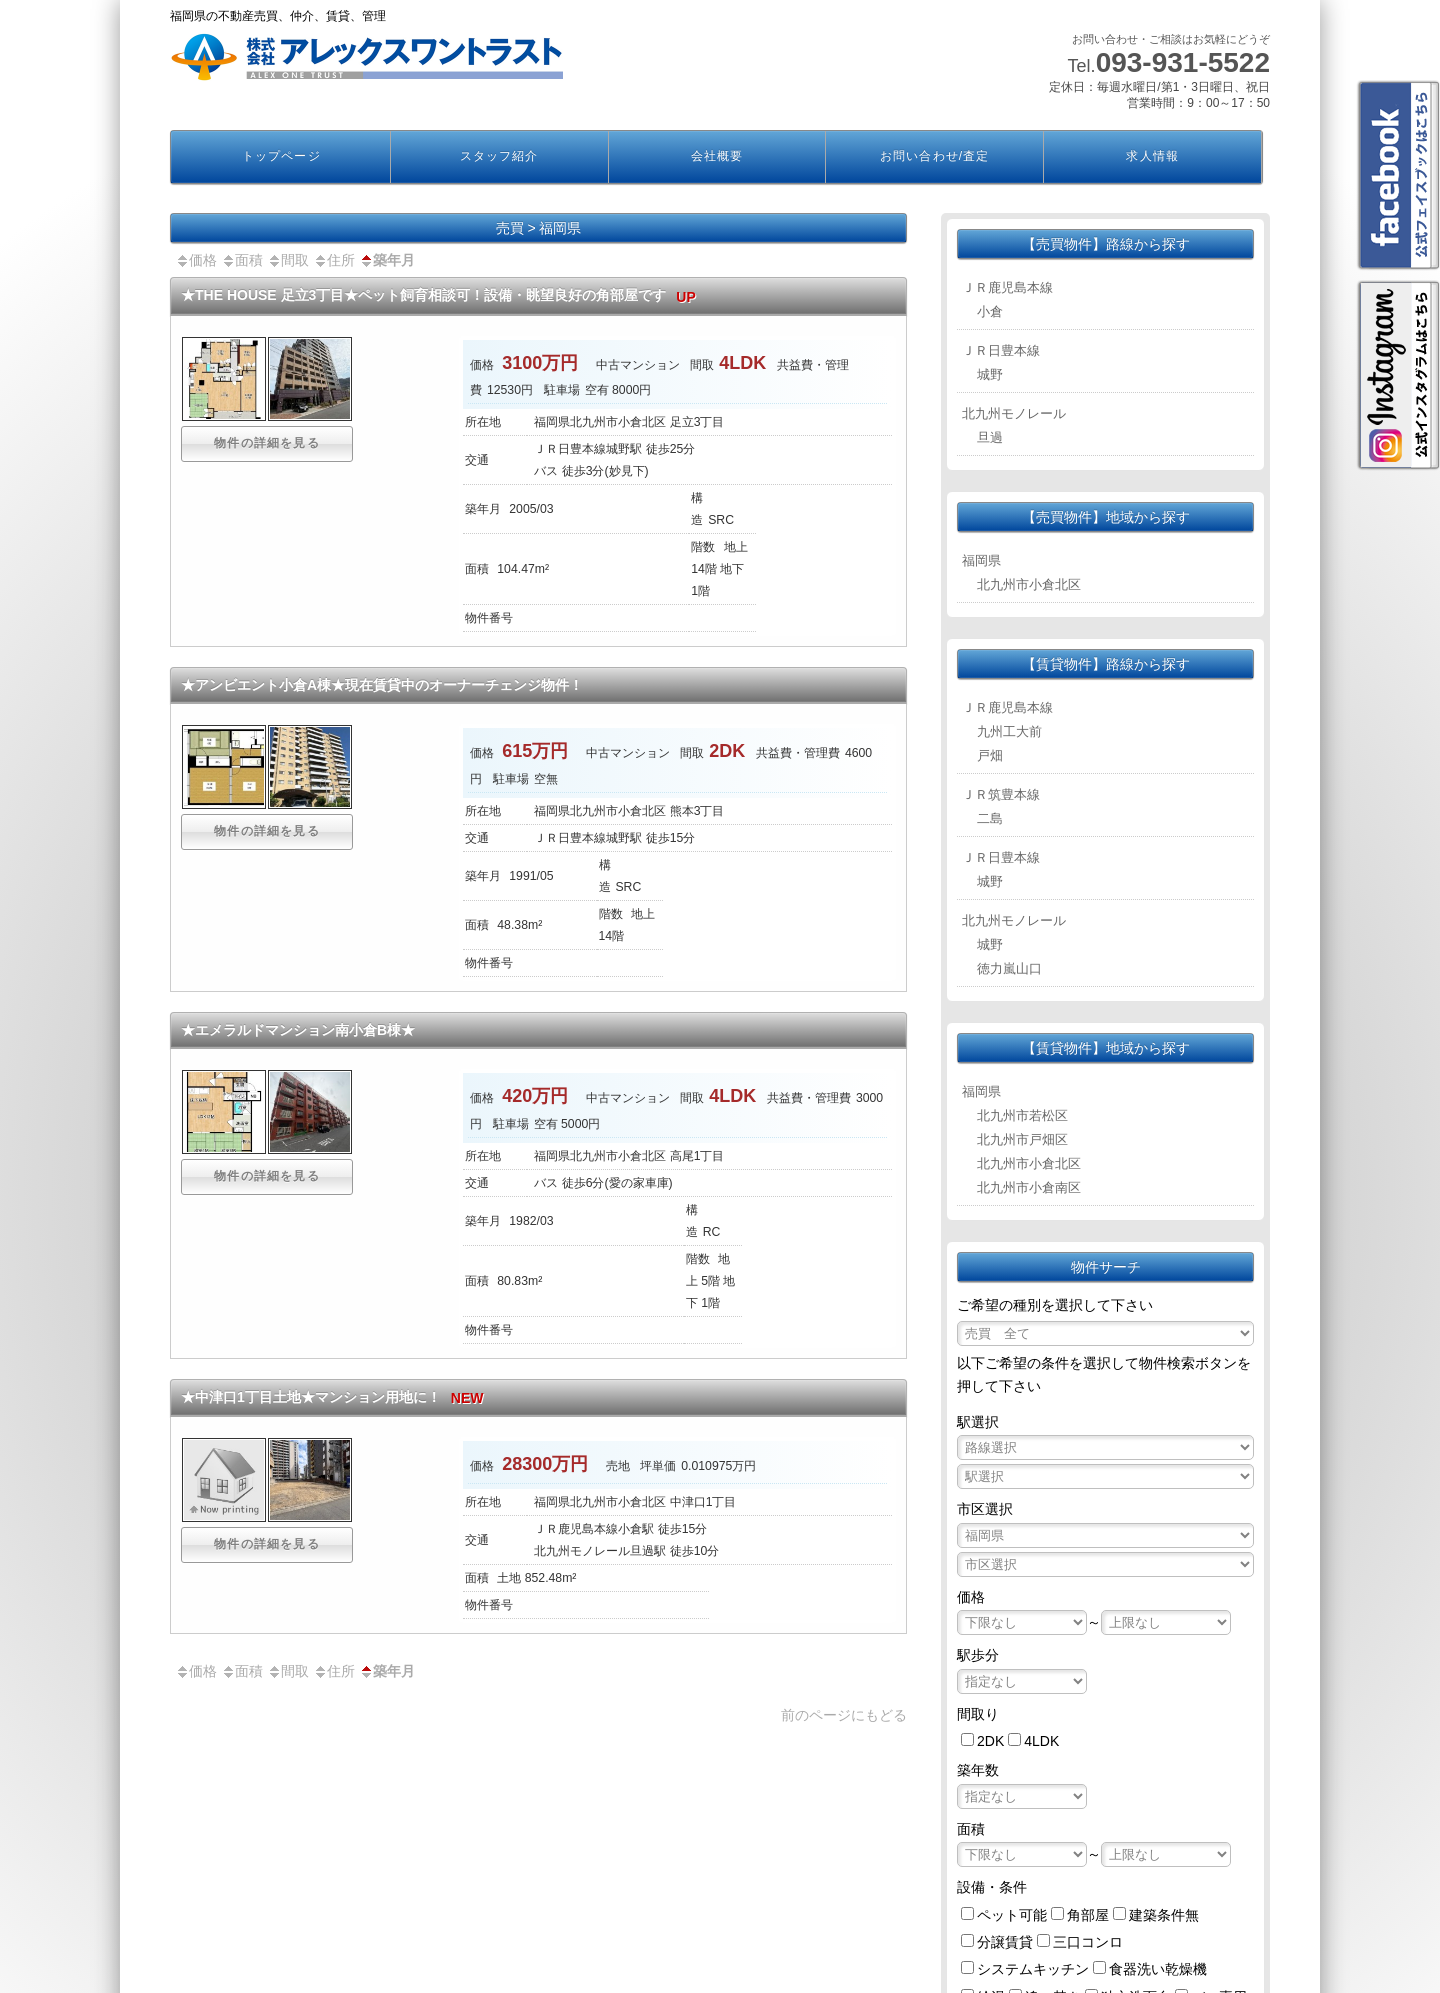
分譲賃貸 (1005, 1942)
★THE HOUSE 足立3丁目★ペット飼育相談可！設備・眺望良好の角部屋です (443, 295)
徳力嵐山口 (1009, 968)
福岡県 (981, 560)
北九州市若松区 (1022, 1115)
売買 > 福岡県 (539, 228)
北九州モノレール (1014, 413)
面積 (242, 260)
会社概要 (717, 156)
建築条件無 (1164, 1915)
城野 (990, 374)
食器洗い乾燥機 (1158, 1969)
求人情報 (1152, 156)
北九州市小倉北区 (1029, 584)
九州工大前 (1009, 731)
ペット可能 (1012, 1915)
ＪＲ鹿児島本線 (1007, 287)
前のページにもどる (844, 1715)
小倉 (990, 311)
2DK (990, 1741)
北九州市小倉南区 (1029, 1187)
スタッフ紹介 (499, 156)
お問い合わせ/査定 (934, 156)
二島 (990, 818)
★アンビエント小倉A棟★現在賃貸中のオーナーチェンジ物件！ (382, 685)
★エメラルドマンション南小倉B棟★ (298, 1030)
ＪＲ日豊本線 (1001, 350)
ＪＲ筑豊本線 (1001, 794)
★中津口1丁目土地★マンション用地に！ (337, 1397)
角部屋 (1088, 1915)
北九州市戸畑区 (1022, 1139)
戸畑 (990, 755)
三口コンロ (1088, 1942)
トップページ (281, 156)
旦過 (990, 437)
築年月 (387, 260)
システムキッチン (1033, 1969)
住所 (334, 260)
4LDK (1041, 1741)
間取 (288, 260)
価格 (196, 260)
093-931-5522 (1183, 62)
